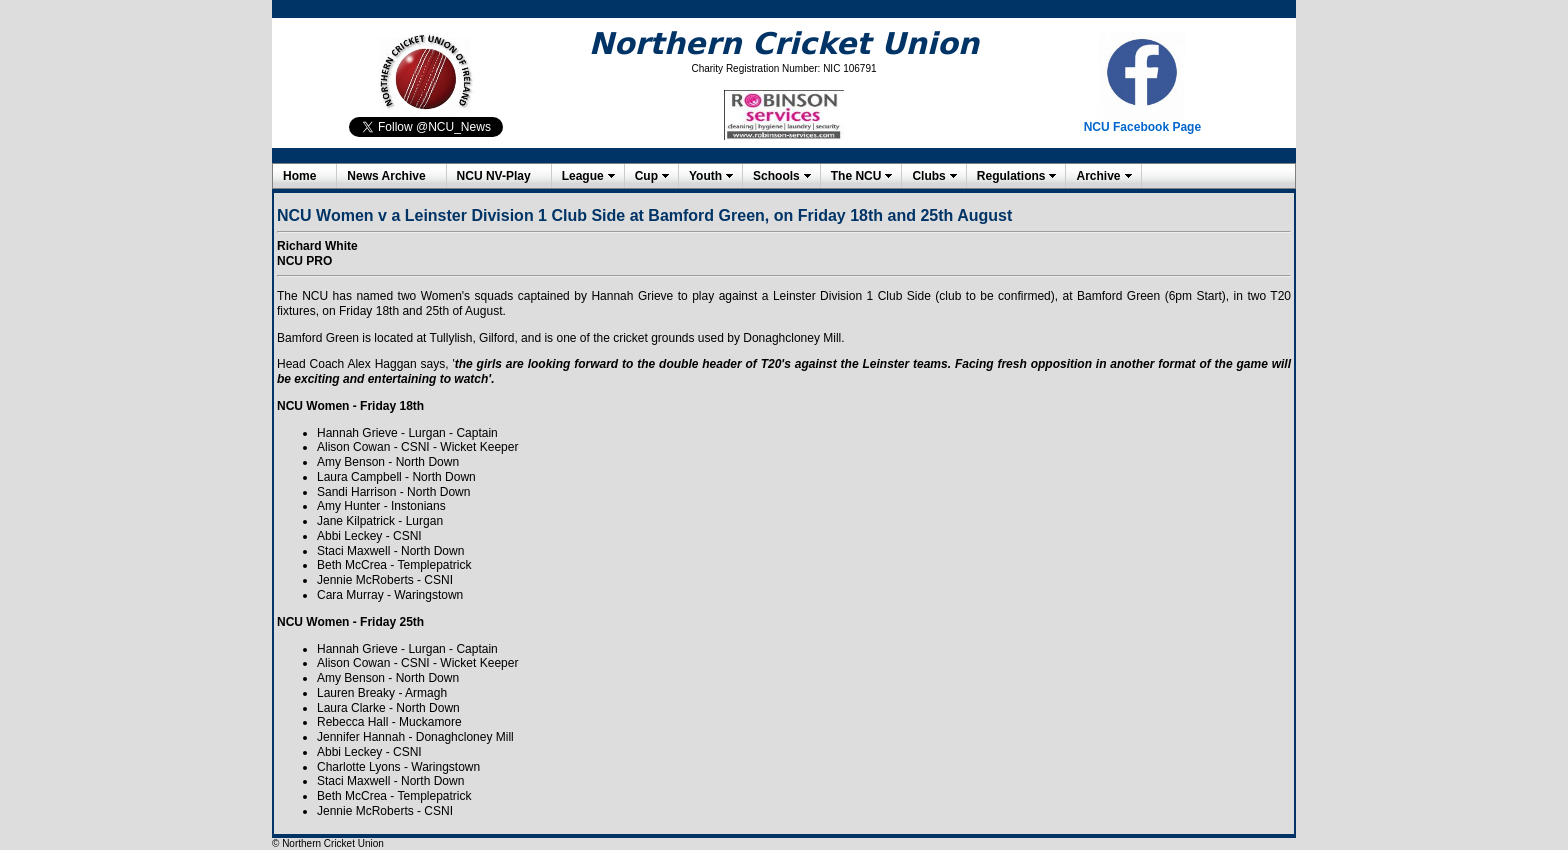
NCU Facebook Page (1142, 127)
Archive (1098, 176)
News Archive (386, 176)
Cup (646, 176)
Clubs (928, 176)
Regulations (1011, 176)
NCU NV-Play (494, 176)
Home (299, 176)
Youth (705, 176)
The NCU (856, 176)
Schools (776, 176)
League (583, 176)
